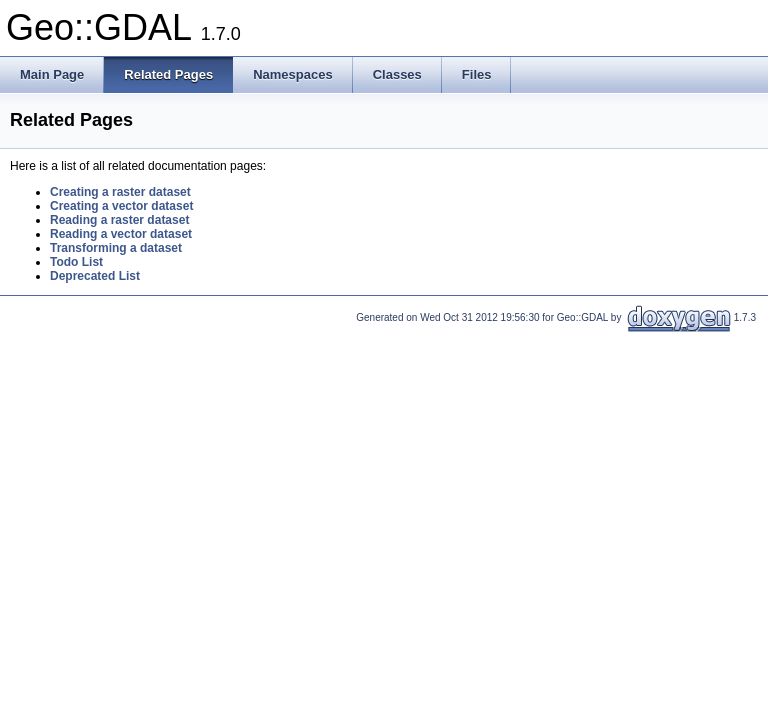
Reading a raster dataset (119, 220)
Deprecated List (95, 276)
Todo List (76, 262)
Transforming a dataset (116, 248)
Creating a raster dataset (120, 192)
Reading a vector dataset (121, 234)
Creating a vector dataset (121, 206)
